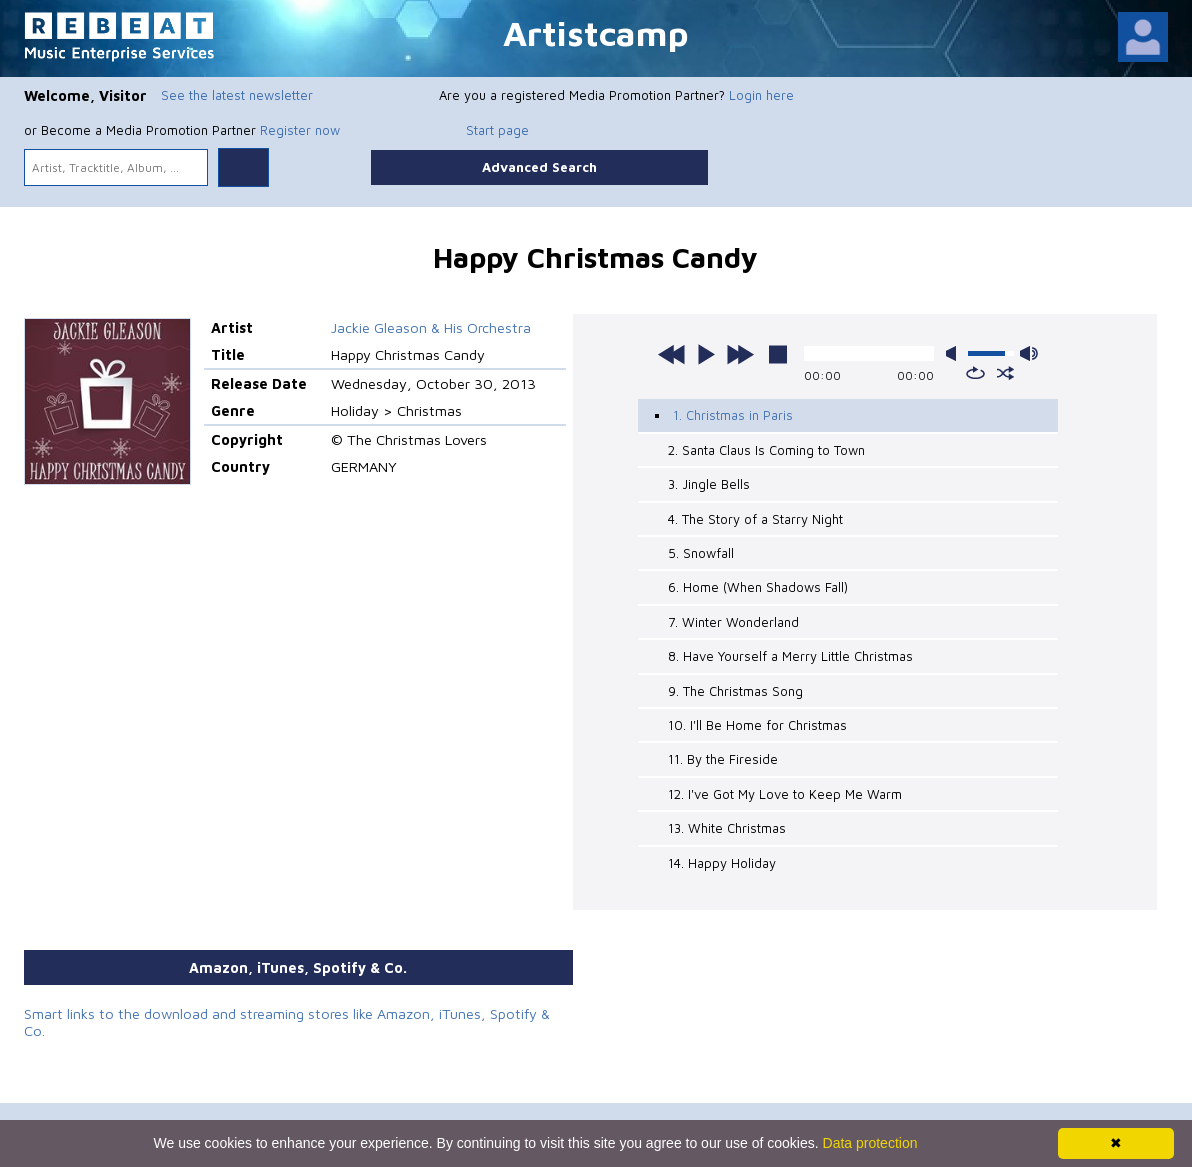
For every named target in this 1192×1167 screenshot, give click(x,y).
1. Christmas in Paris (733, 415)
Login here (761, 95)
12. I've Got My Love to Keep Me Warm (785, 794)
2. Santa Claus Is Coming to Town (766, 450)
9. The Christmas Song (735, 691)
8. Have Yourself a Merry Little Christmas (790, 656)
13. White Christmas (727, 828)
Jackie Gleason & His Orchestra (431, 327)
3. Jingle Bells (709, 484)
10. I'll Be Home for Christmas (757, 725)
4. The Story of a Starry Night (755, 519)
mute (955, 353)
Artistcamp (596, 32)
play (706, 354)
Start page (497, 130)
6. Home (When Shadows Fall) (758, 587)
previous (672, 354)
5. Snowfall (701, 553)
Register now (300, 130)
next (740, 354)
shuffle (1005, 373)
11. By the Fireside (723, 759)
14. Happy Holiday (722, 863)
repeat (975, 373)
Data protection (870, 1143)
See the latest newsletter (237, 95)
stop (778, 354)
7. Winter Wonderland (733, 622)
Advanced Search (539, 167)
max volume (1029, 353)
